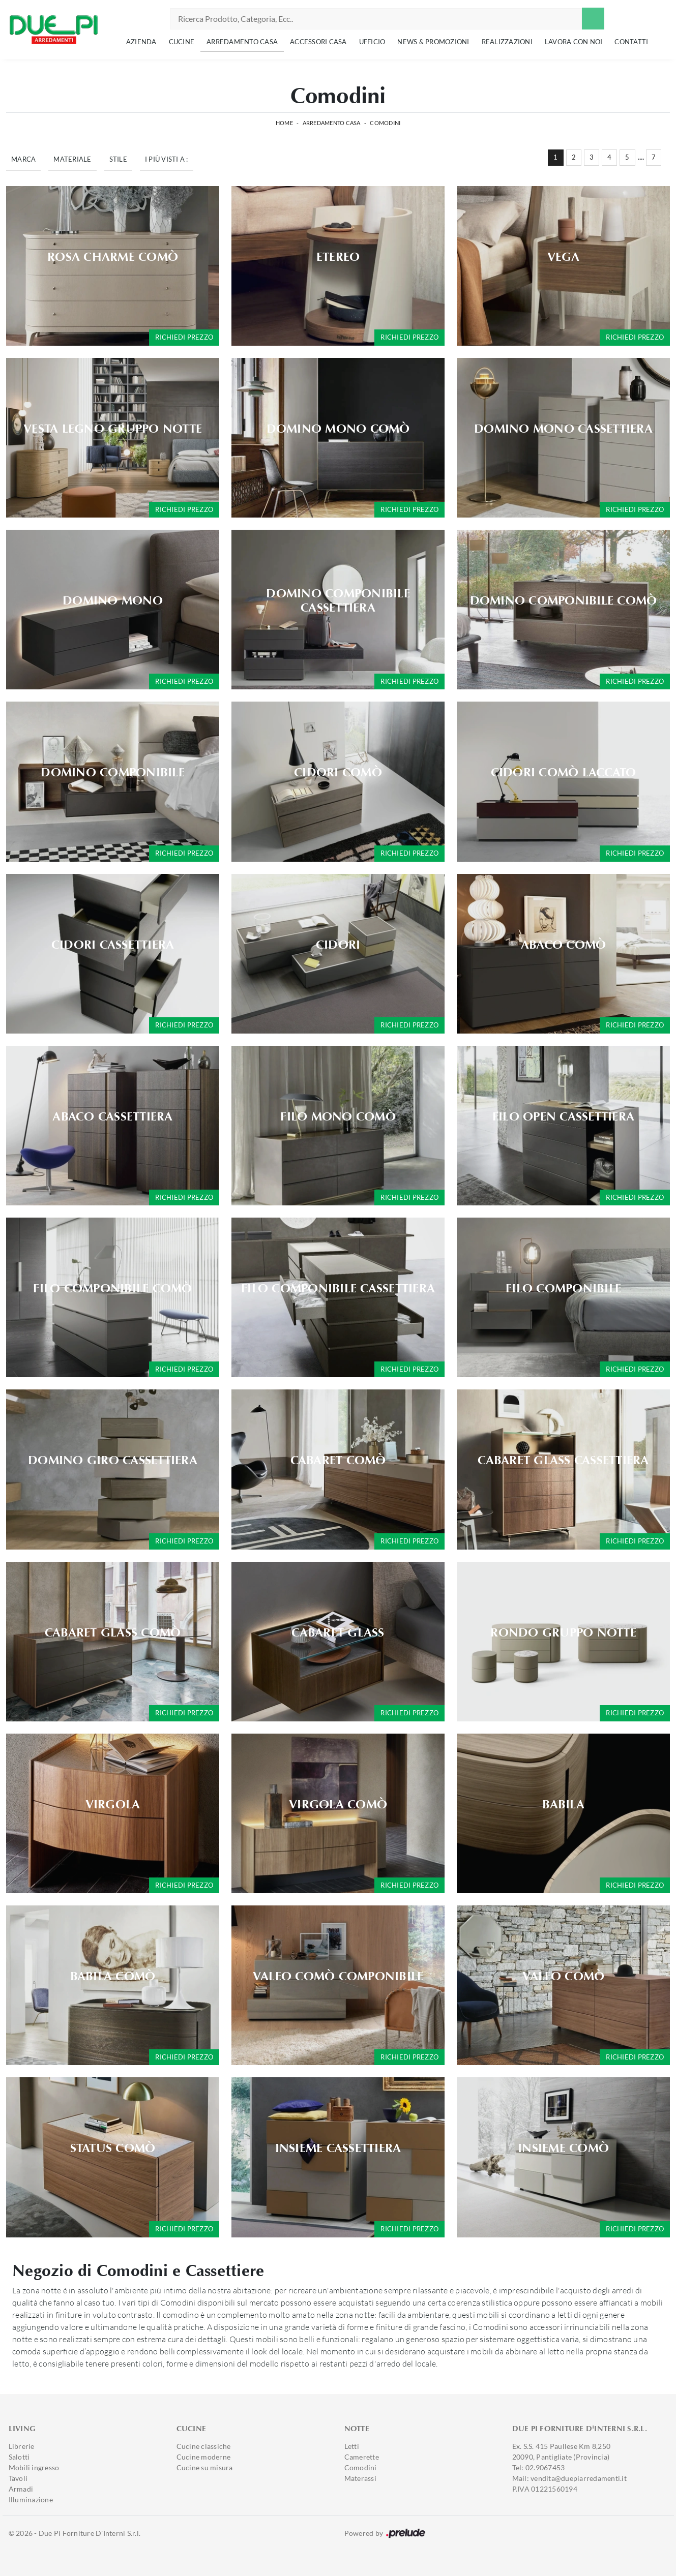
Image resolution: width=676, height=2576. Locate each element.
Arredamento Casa (242, 42)
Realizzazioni (507, 42)
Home (284, 122)
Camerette (361, 2456)
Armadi (21, 2488)
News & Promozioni (433, 42)
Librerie (22, 2446)
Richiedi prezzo (184, 337)
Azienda (141, 42)
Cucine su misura (205, 2467)
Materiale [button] (72, 159)
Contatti (631, 42)
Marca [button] (23, 159)
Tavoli (18, 2478)
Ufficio (372, 42)
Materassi (360, 2478)
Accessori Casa (318, 42)
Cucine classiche (204, 2446)
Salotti (19, 2456)
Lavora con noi (574, 42)
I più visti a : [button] (166, 159)
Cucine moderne (204, 2456)
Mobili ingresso (34, 2467)
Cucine (182, 42)
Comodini (385, 122)
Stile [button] (118, 159)
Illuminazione (31, 2499)
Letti (351, 2446)
